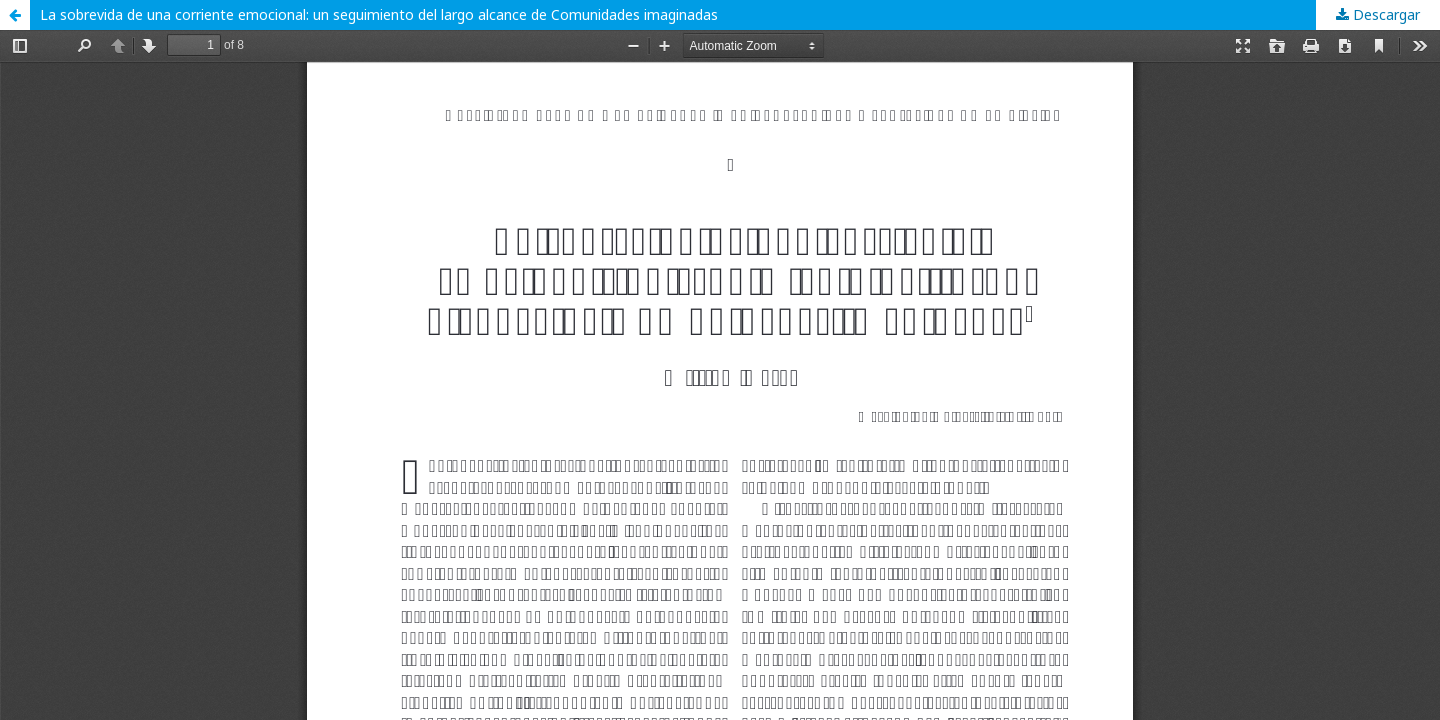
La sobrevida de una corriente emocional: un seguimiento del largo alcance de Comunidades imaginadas (379, 14)
